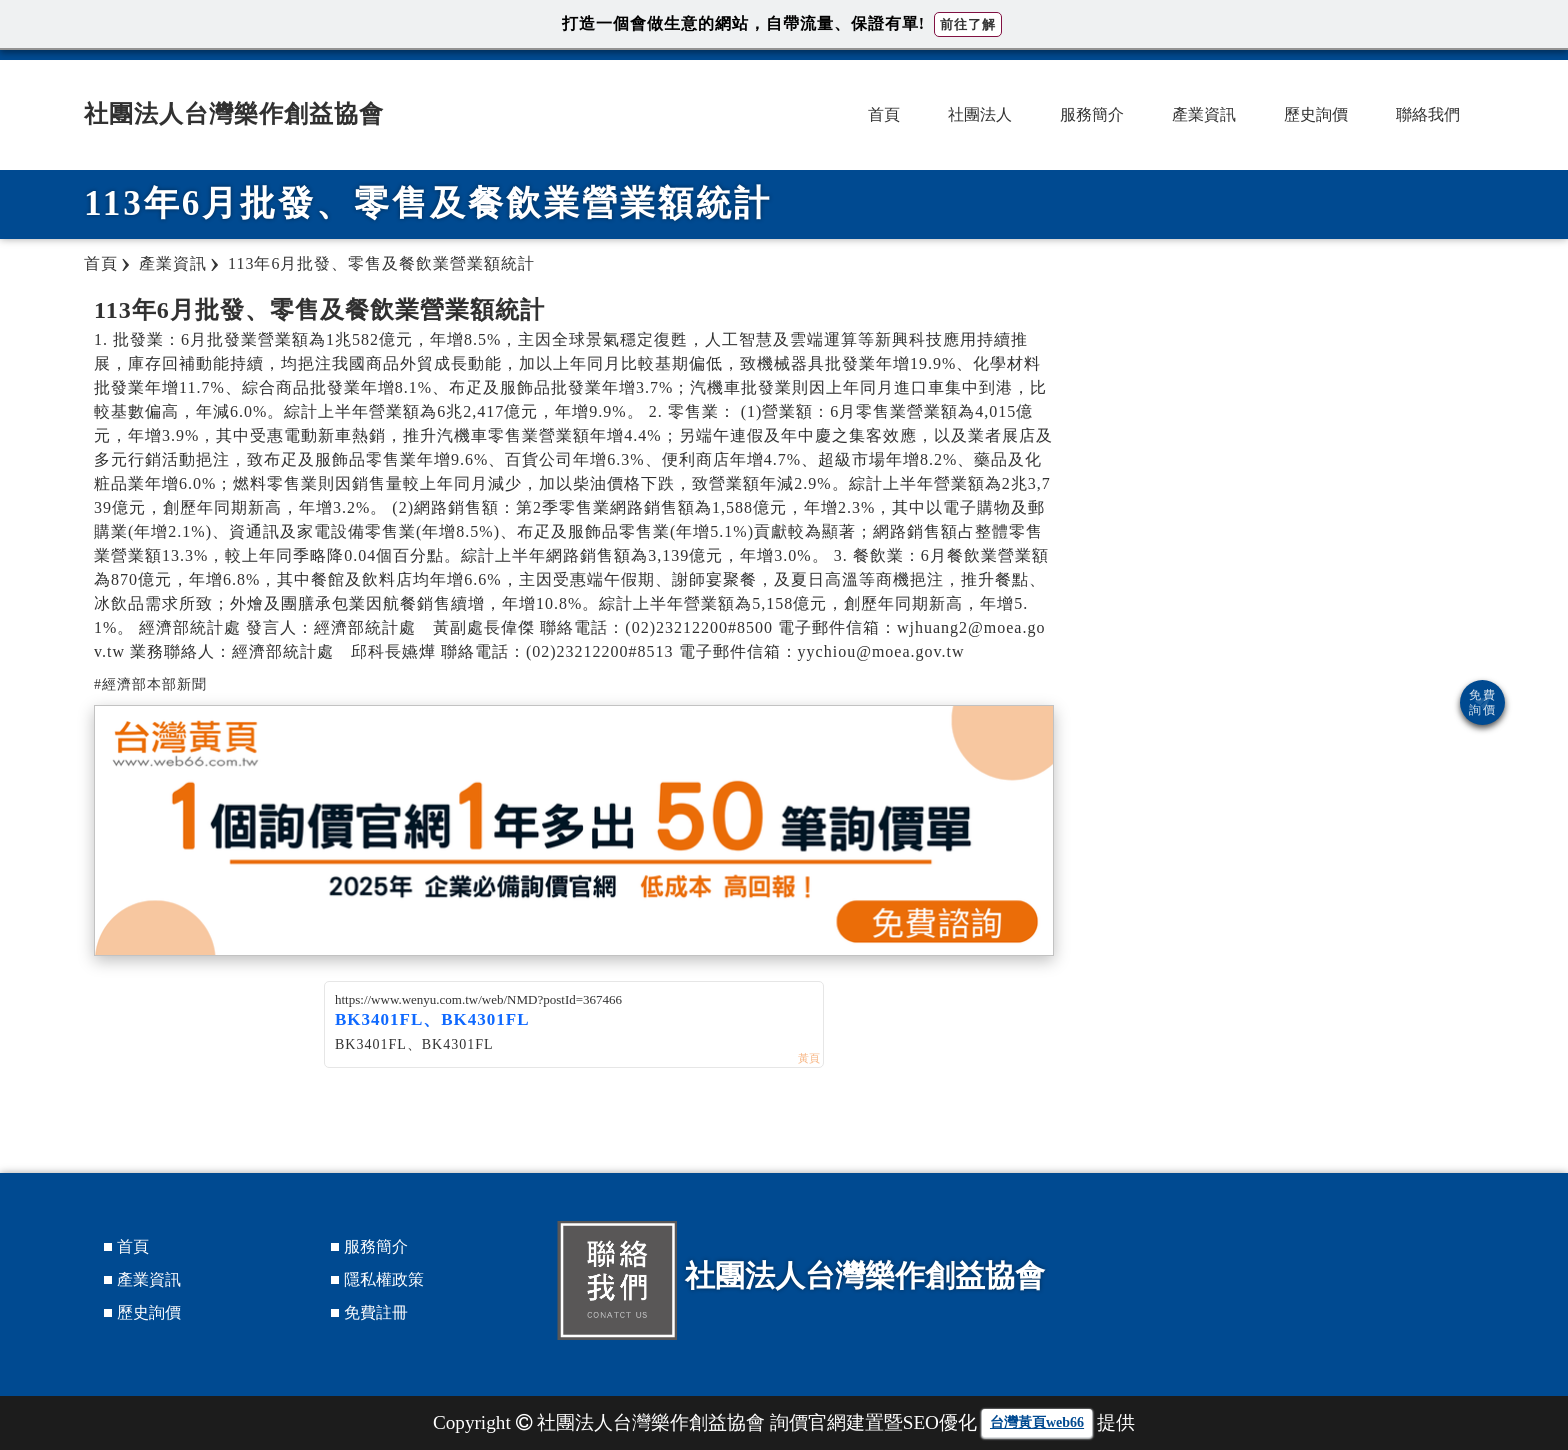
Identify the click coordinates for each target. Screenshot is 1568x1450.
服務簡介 (1092, 114)
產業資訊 (1204, 114)
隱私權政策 (384, 1279)
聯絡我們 (1428, 114)
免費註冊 (376, 1312)
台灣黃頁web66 (1037, 1422)
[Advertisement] (1290, 435)
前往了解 (968, 24)
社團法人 (980, 114)
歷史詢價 (1316, 114)
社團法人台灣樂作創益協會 (234, 114)
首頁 (884, 114)
